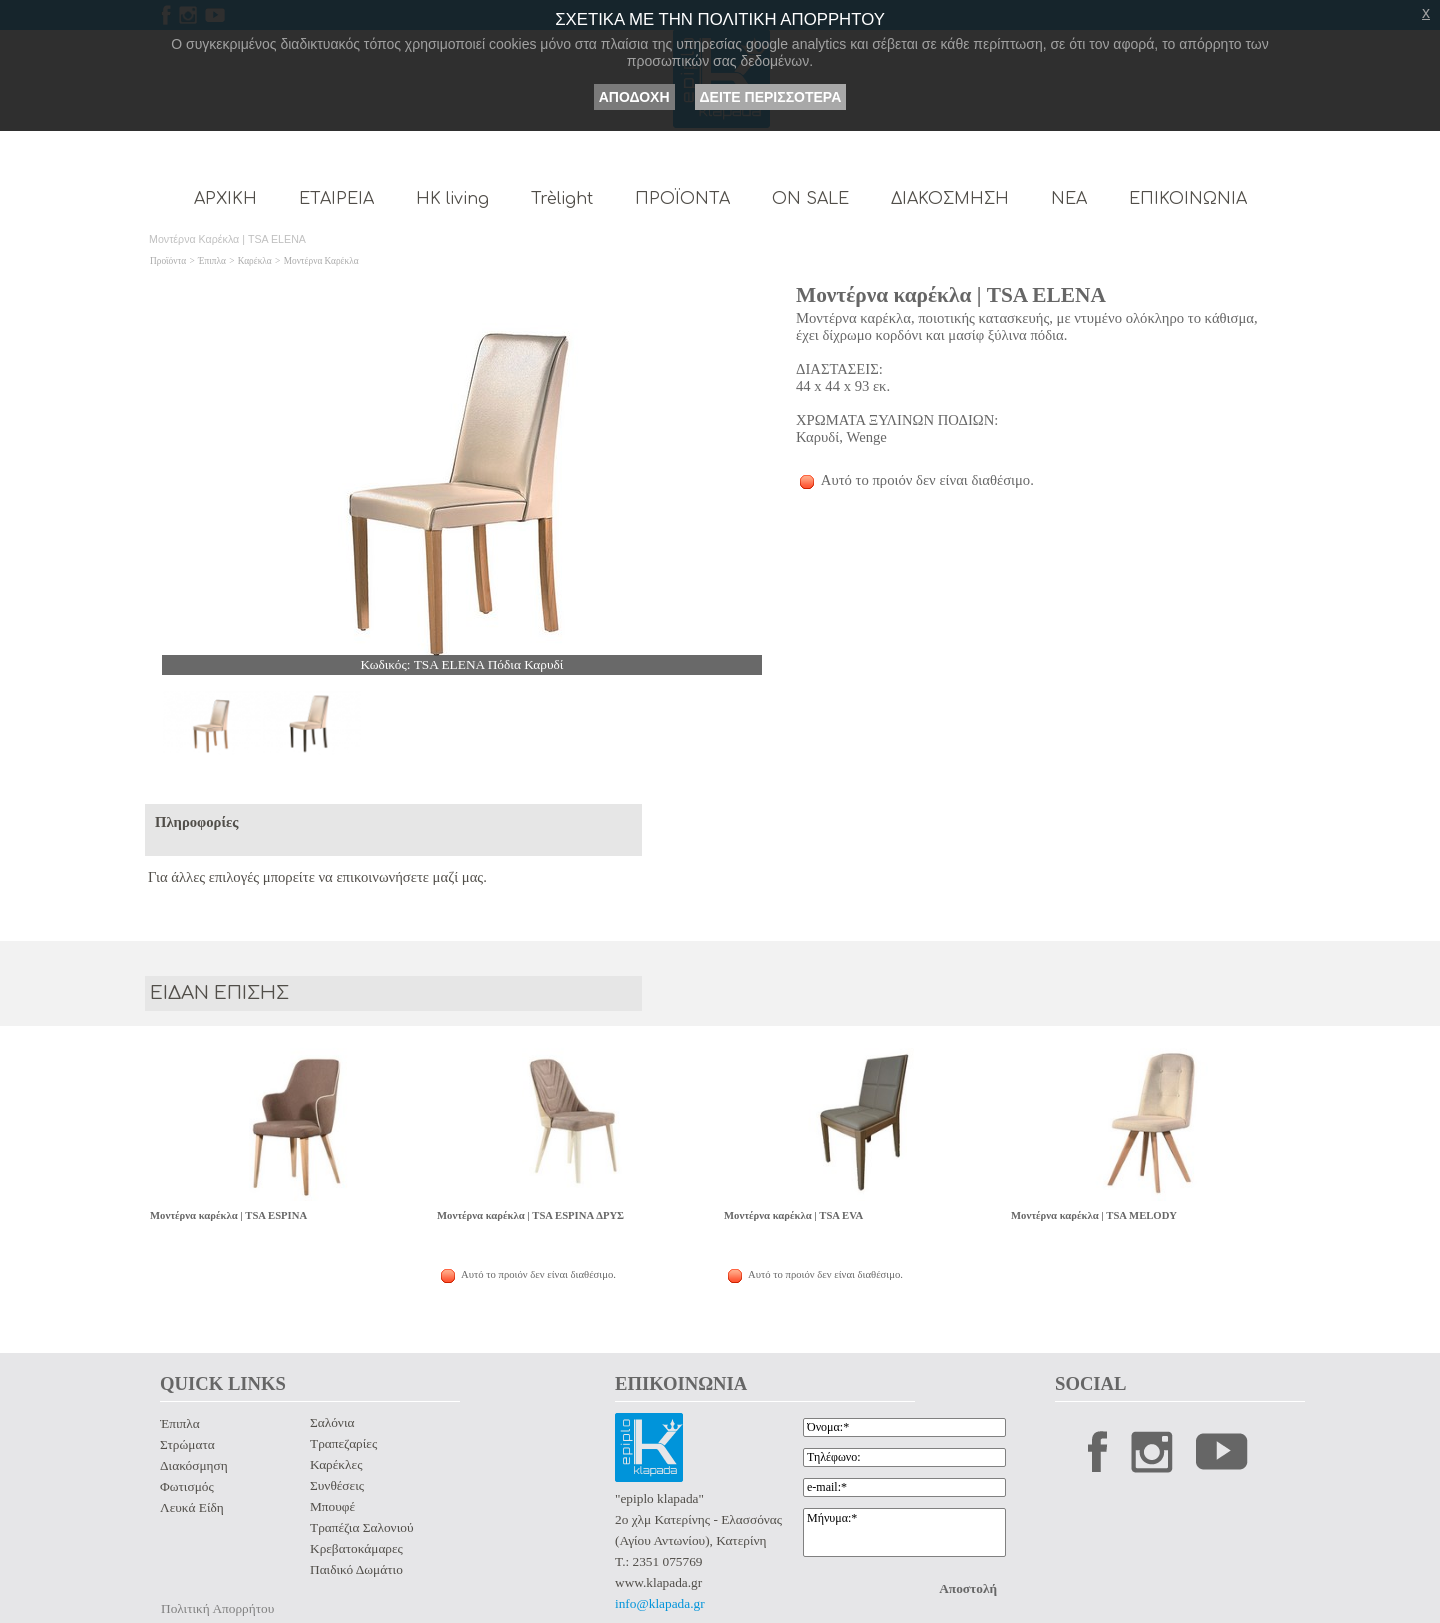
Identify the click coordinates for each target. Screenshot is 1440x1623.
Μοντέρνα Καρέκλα (321, 261)
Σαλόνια (332, 1422)
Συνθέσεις (337, 1485)
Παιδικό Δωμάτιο (356, 1569)
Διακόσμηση (194, 1465)
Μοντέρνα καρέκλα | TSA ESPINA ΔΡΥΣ (530, 1215)
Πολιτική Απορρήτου (217, 1608)
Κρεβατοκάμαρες (356, 1548)
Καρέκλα (255, 261)
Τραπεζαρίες (343, 1443)
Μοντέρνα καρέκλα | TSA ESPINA (228, 1215)
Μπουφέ (332, 1506)
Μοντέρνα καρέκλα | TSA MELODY (1094, 1215)
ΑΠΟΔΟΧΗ (634, 97)
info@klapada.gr (660, 1603)
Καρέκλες (336, 1464)
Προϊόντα (168, 261)
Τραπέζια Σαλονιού (361, 1527)
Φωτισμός (187, 1486)
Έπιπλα (212, 261)
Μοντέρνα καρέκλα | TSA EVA (793, 1215)
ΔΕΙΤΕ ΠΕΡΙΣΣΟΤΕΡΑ (771, 97)
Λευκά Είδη (192, 1507)
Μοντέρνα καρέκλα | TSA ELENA (951, 295)
